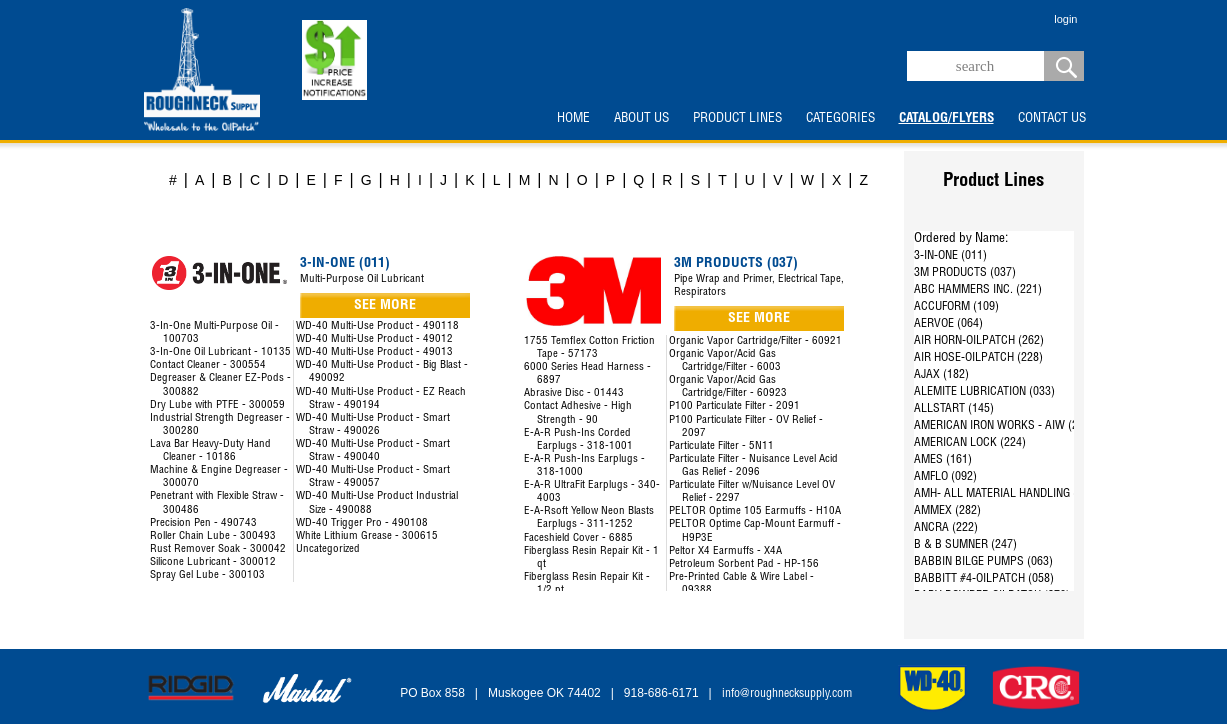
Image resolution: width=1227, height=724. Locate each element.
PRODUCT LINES (737, 119)
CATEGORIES (840, 119)
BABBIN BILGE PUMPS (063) (983, 562)
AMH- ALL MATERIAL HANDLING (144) (1006, 494)
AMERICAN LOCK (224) (970, 443)
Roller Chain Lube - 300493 (213, 536)
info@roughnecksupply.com (787, 694)
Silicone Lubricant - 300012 (213, 562)
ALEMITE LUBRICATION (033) (984, 392)
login (1065, 19)
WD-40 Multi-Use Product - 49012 (374, 339)
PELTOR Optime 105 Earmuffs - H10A (755, 511)
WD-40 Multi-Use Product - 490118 (377, 326)
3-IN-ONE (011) (950, 256)
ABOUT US (641, 119)
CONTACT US (1052, 119)
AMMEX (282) (947, 511)
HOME (573, 119)
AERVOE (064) (948, 324)
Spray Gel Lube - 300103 (207, 575)
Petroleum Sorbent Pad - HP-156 (744, 564)
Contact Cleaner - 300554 (208, 365)
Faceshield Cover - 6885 (578, 538)
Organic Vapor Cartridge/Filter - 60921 (755, 341)
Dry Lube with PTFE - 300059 (217, 405)
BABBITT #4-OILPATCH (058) (984, 579)
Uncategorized (328, 549)
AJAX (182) (941, 375)
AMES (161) (943, 460)
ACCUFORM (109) (956, 307)
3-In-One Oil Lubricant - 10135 (220, 352)
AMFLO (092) (945, 477)
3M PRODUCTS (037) (965, 273)
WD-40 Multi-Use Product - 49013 (374, 352)
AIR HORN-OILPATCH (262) (979, 341)
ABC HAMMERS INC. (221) (978, 290)
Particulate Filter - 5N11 (721, 446)
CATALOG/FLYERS (946, 119)
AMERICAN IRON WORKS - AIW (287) (1004, 426)
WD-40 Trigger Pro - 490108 (362, 523)
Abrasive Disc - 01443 (574, 393)
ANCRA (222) (946, 528)
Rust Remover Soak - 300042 (218, 549)
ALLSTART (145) (954, 409)
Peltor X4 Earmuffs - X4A (725, 551)
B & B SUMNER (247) (965, 545)
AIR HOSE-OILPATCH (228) (978, 358)
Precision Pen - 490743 (203, 523)
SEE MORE (385, 306)
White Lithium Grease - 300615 (367, 536)
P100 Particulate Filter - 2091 (734, 406)
